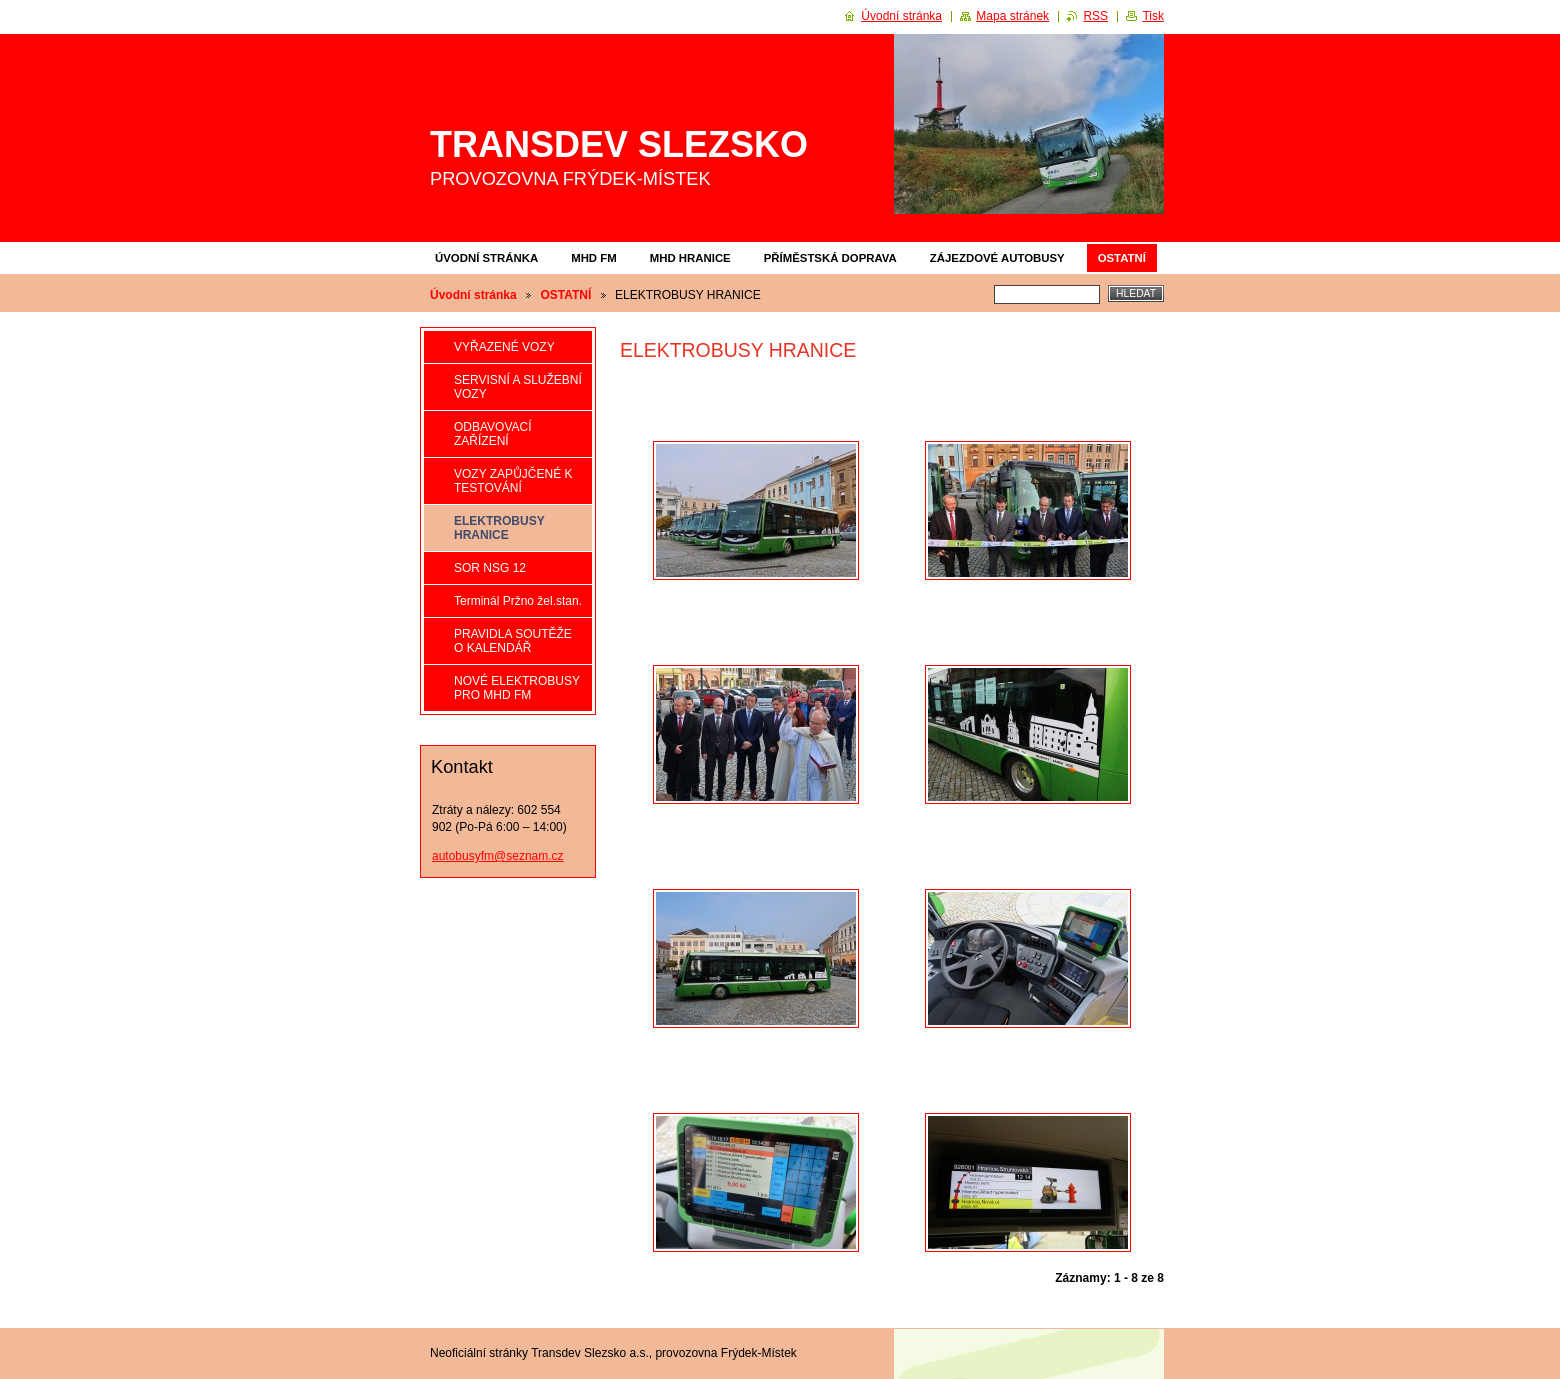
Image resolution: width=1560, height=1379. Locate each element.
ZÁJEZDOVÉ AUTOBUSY (997, 258)
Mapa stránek (1012, 16)
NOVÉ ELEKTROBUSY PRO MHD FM (517, 688)
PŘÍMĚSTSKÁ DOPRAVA (830, 258)
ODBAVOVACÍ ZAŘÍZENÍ (493, 434)
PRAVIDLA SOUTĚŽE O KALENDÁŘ (513, 641)
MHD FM (594, 258)
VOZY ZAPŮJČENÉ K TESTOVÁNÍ (513, 481)
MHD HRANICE (690, 258)
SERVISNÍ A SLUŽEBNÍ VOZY (518, 387)
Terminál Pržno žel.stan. (518, 601)
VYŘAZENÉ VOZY (504, 347)
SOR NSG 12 (490, 568)
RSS (1095, 16)
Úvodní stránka (486, 258)
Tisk (1153, 16)
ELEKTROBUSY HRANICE (499, 528)
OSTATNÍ (1122, 258)
